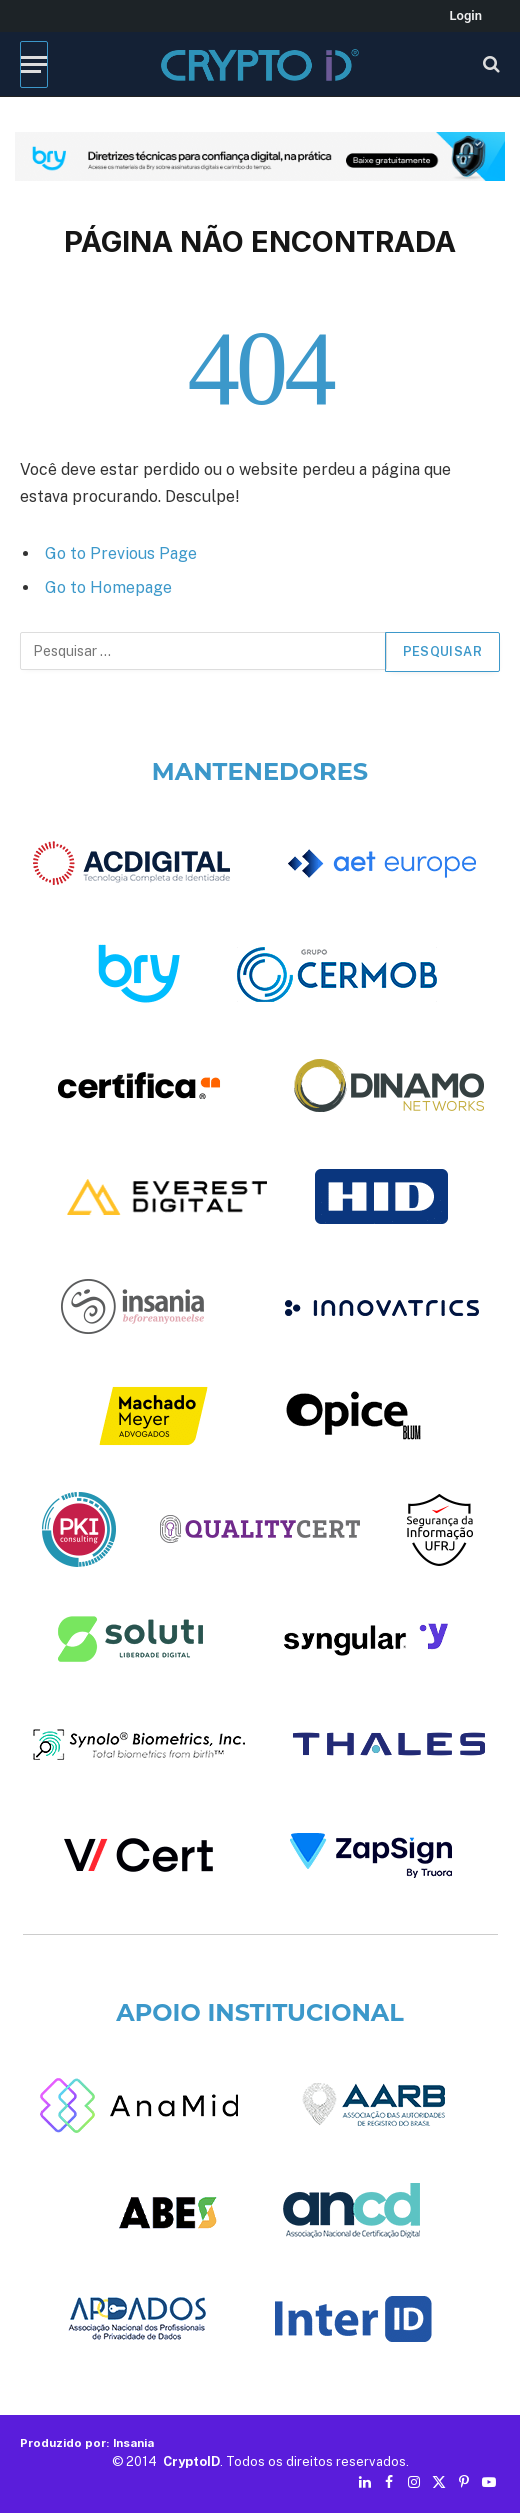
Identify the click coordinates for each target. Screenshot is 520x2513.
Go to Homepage (108, 587)
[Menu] (34, 64)
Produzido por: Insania (87, 2443)
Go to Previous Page (121, 553)
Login (466, 15)
